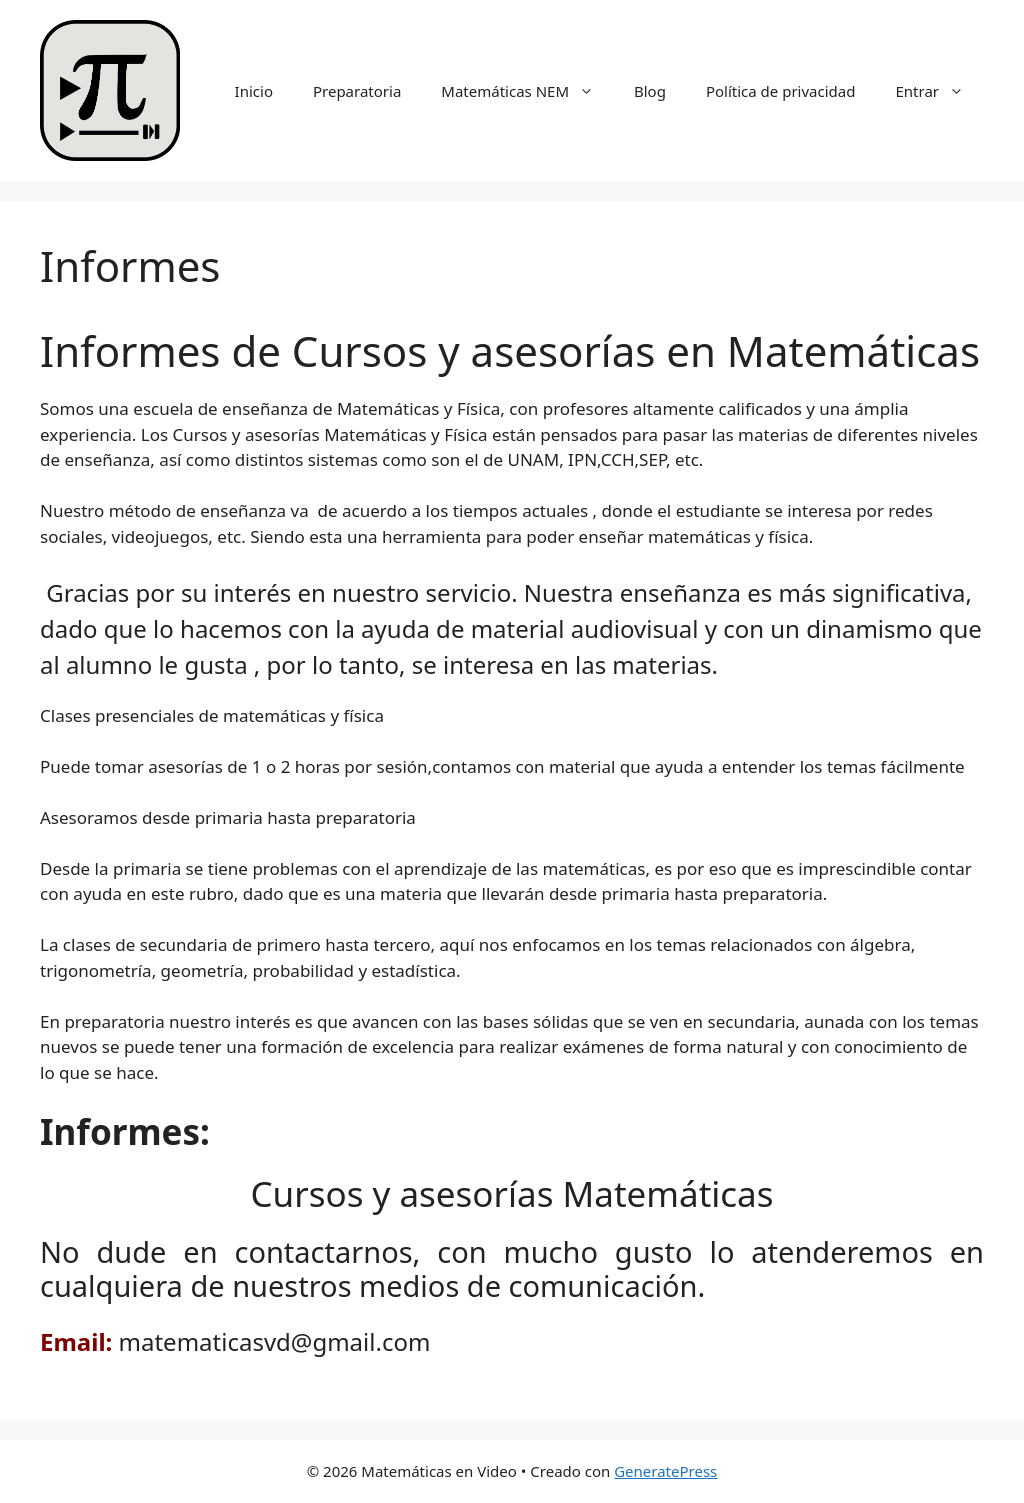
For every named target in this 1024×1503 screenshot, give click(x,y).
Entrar (939, 91)
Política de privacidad (781, 91)
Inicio (254, 91)
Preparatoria (357, 91)
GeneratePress (665, 1471)
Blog (650, 91)
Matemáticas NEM (527, 91)
